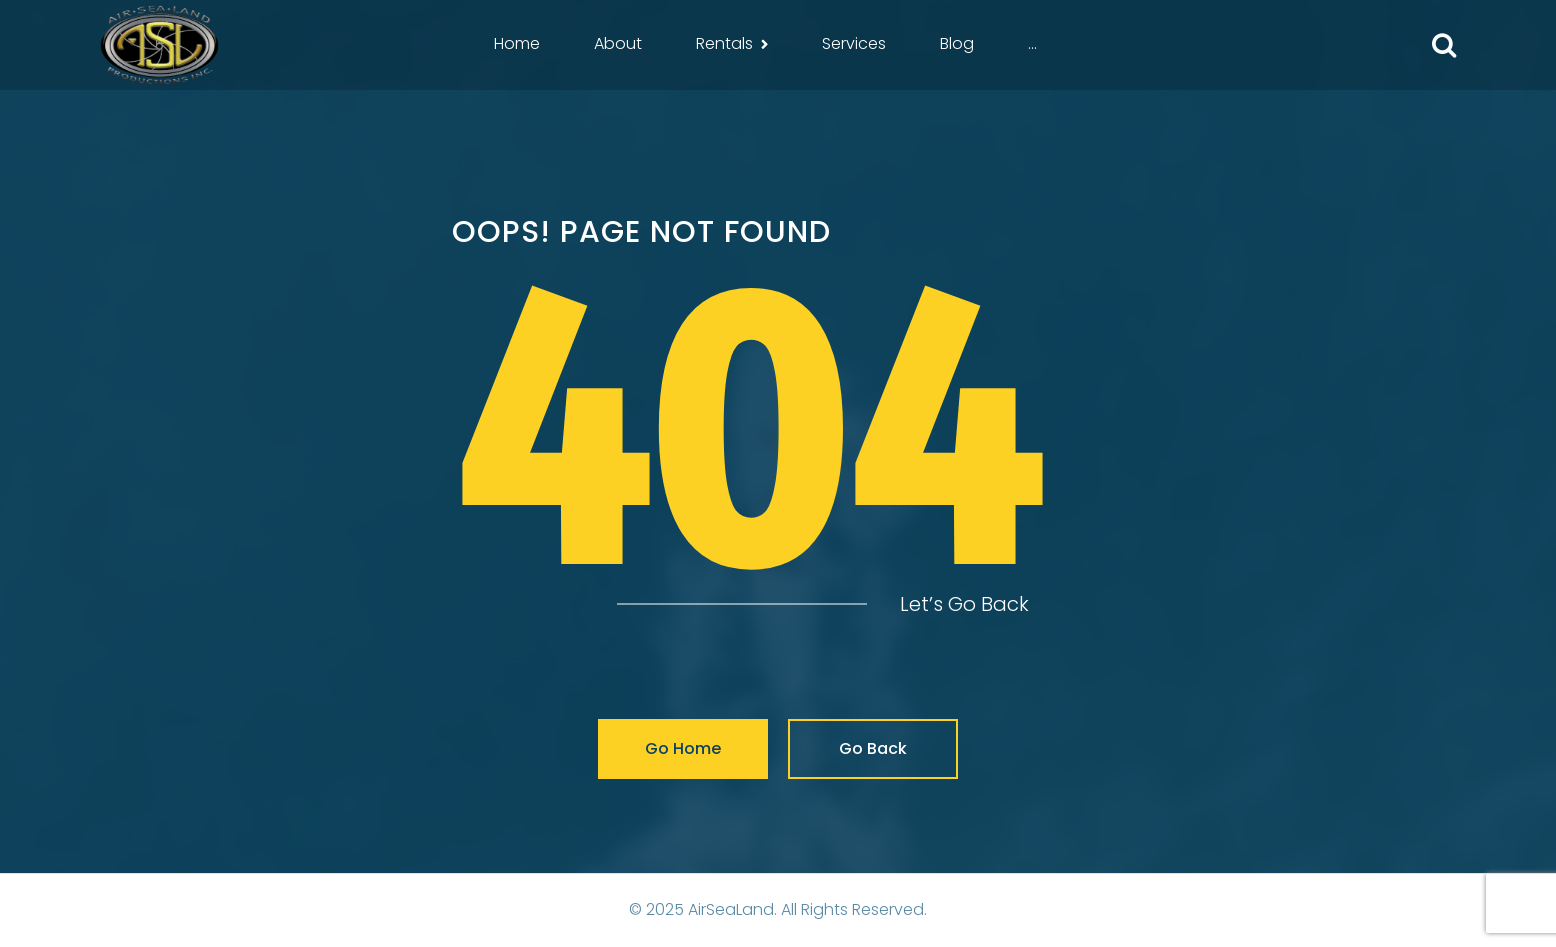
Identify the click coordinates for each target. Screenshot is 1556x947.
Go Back (873, 748)
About (618, 43)
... (1032, 43)
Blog (957, 43)
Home (517, 43)
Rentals (724, 43)
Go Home (683, 748)
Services (854, 43)
